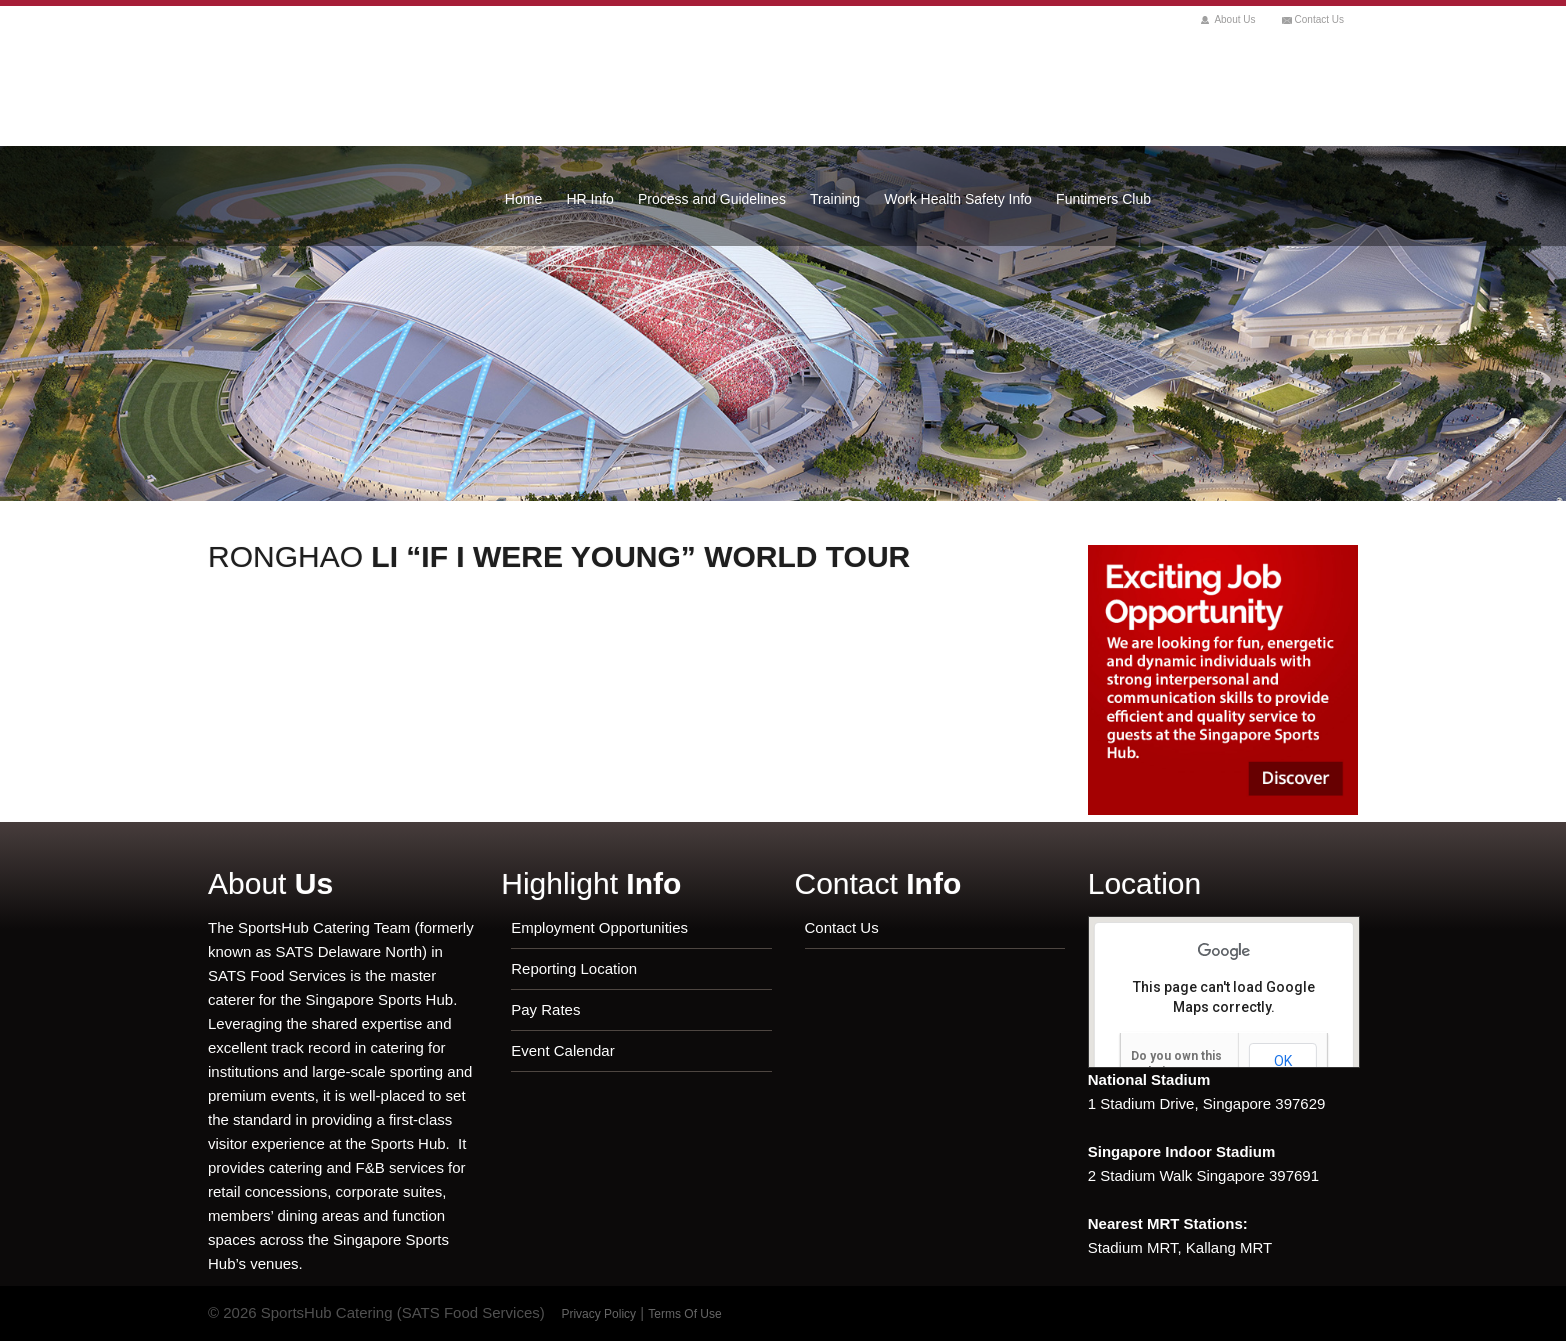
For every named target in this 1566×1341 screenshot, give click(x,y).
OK (1283, 1061)
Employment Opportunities (599, 927)
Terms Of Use (684, 1314)
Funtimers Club (1103, 199)
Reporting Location (574, 968)
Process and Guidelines (712, 199)
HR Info (589, 199)
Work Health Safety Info (958, 199)
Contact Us (1319, 19)
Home (523, 199)
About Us (1234, 19)
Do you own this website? (1176, 1064)
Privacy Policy (598, 1314)
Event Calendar (562, 1050)
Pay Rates (545, 1009)
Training (835, 199)
